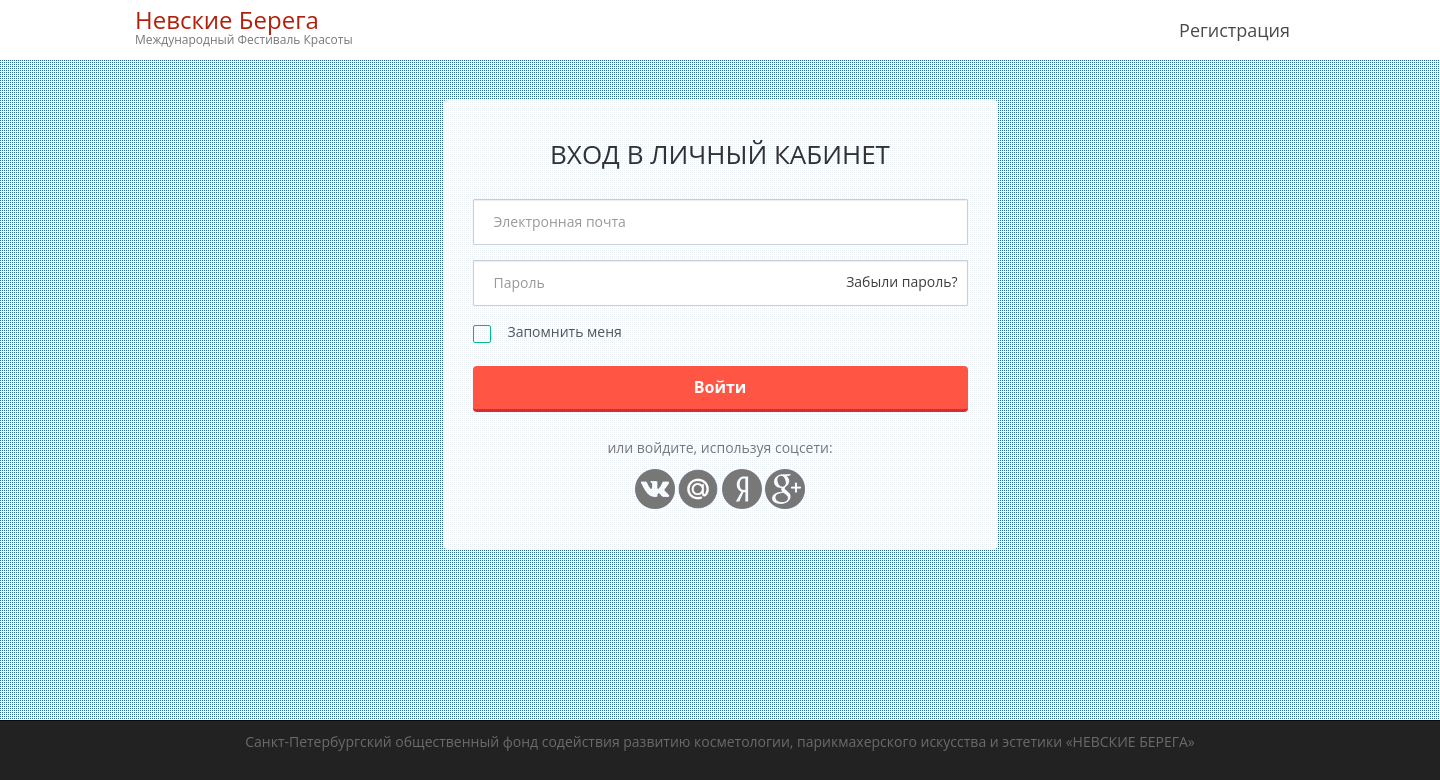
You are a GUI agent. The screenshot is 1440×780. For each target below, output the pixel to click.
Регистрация (1234, 30)
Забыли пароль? (901, 281)
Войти (720, 387)
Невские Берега (244, 26)
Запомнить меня (565, 332)
